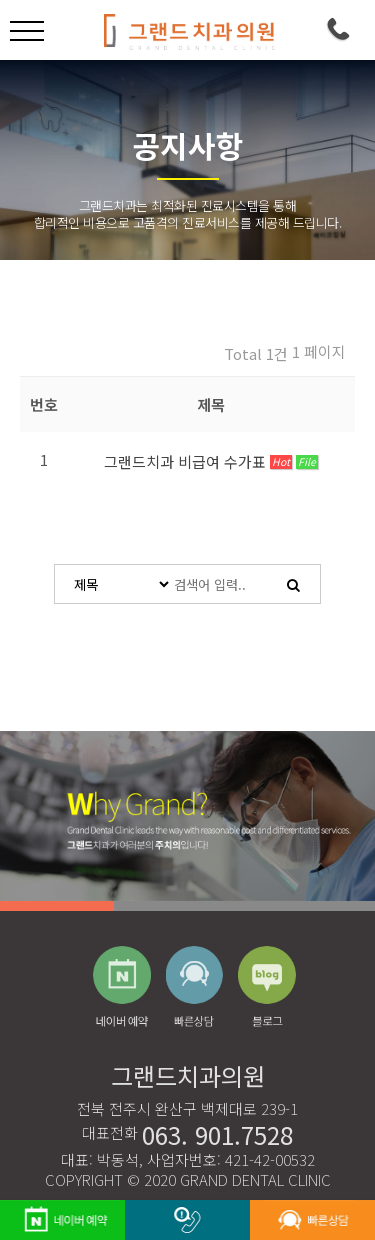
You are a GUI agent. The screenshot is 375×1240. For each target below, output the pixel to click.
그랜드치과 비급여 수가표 (187, 461)
